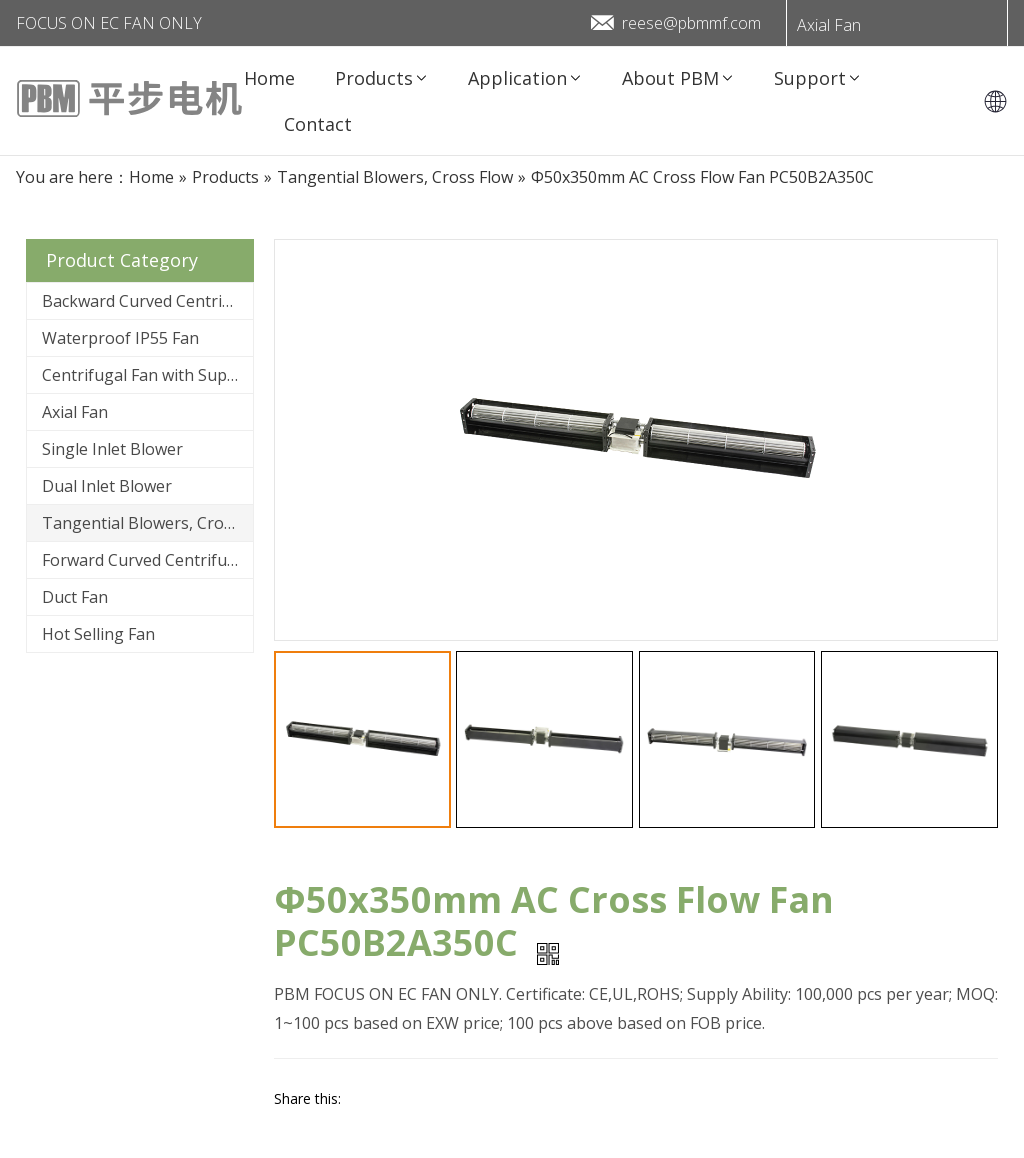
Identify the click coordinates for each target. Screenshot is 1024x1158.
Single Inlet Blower (112, 449)
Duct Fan (75, 597)
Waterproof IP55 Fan (120, 338)
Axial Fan (829, 25)
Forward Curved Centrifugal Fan (147, 560)
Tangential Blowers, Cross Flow (147, 523)
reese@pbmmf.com (691, 23)
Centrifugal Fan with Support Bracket (147, 375)
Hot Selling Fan (98, 634)
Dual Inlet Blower (107, 486)
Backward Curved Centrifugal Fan (147, 301)
